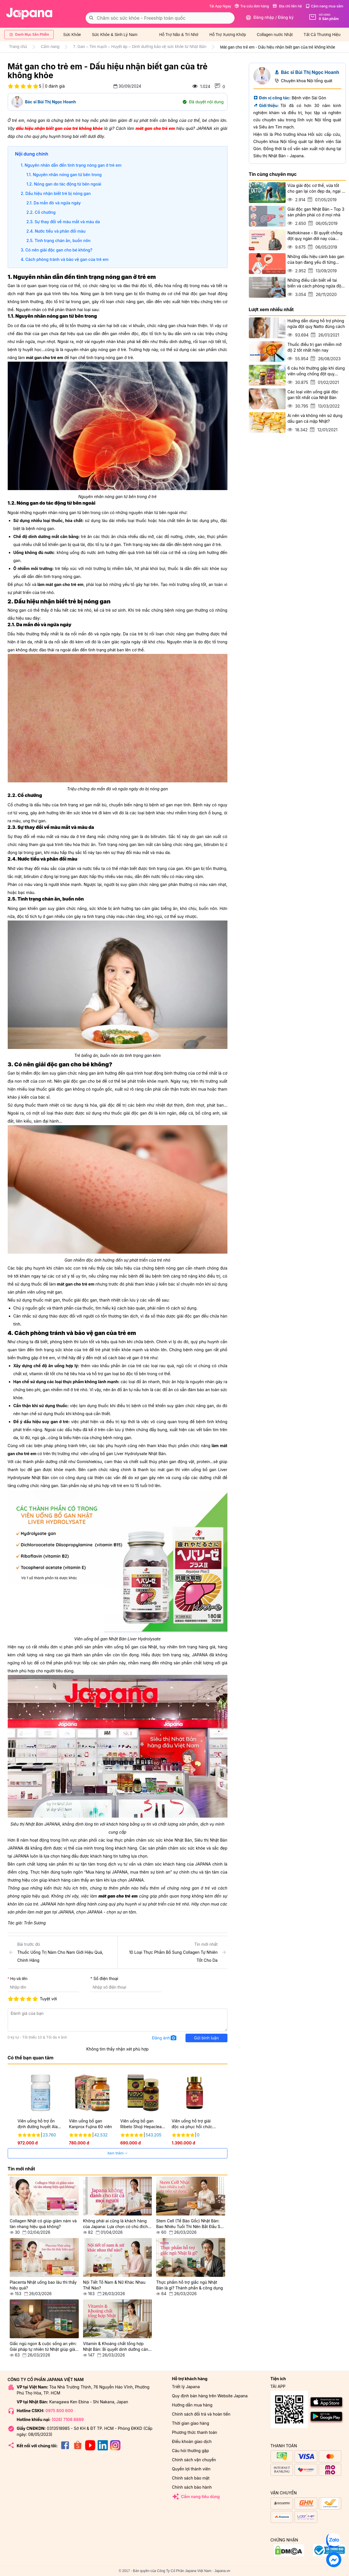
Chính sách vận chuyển (194, 2459)
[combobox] (160, 18)
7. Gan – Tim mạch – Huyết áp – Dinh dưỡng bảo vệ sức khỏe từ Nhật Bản (139, 46)
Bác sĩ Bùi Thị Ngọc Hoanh (50, 101)
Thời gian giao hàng (190, 2423)
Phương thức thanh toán (194, 2432)
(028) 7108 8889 (68, 2419)
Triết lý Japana (186, 2386)
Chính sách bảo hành (192, 2487)
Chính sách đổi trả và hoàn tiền (201, 2414)
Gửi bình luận (206, 2037)
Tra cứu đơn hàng (252, 6)
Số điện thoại (105, 1978)
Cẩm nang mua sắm (324, 6)
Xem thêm (117, 2153)
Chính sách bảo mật (190, 2478)
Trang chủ (18, 46)
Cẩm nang (50, 46)
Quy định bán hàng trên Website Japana (210, 2395)
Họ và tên (18, 1978)
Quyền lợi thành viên (191, 2468)
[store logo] (29, 13)
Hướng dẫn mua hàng (192, 2404)
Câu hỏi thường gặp (190, 2450)
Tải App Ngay (220, 6)
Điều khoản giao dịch (192, 2441)
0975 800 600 (59, 2410)
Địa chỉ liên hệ (287, 6)
